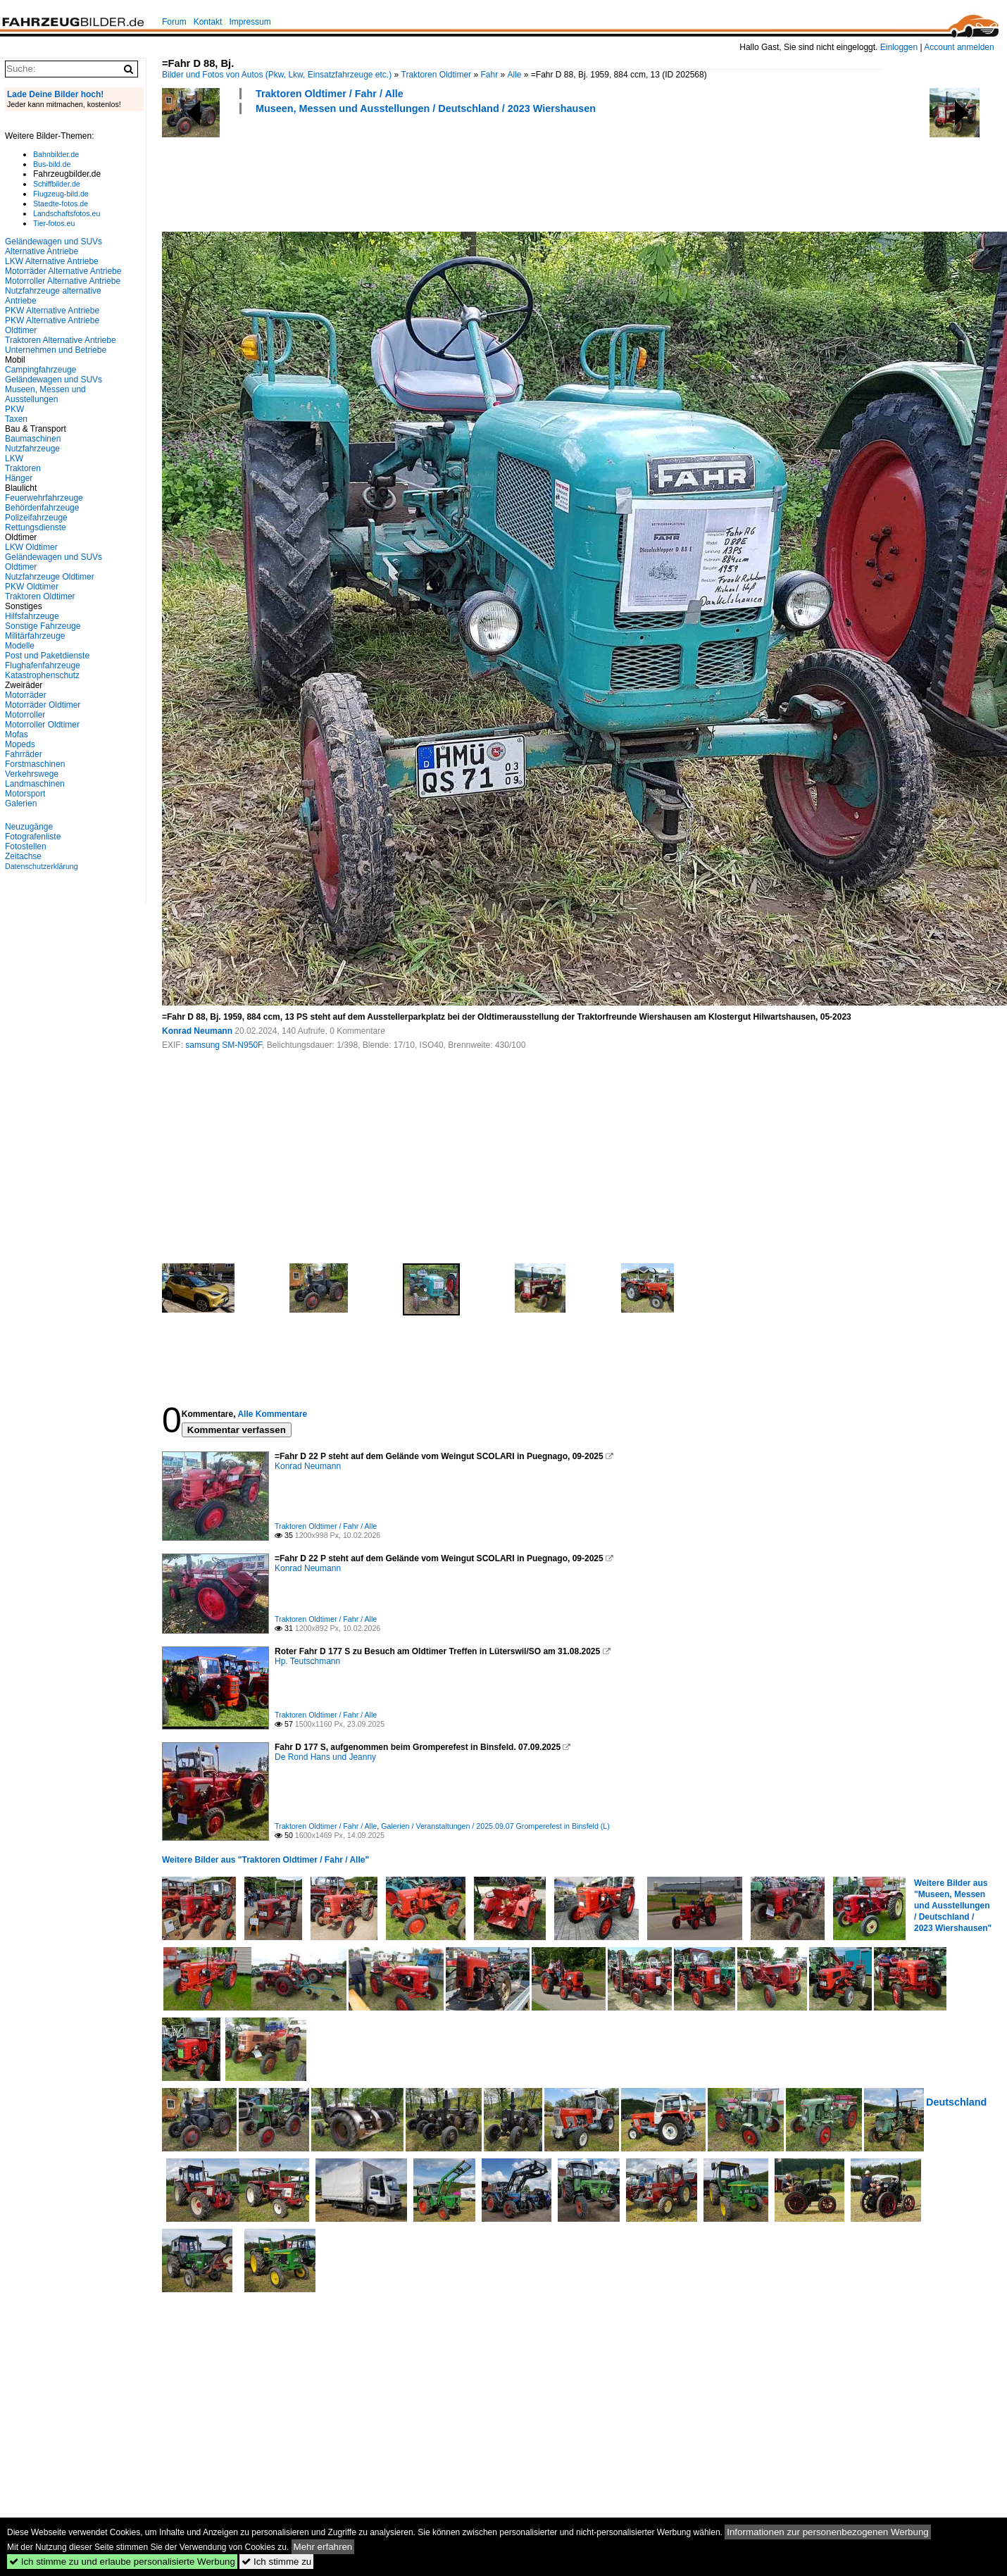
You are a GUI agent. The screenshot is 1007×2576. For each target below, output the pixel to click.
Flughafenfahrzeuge (42, 665)
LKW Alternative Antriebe (52, 261)
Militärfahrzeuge (35, 636)
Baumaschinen (33, 439)
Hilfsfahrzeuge (32, 616)
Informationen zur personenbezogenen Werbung (828, 2532)
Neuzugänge (29, 827)
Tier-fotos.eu (54, 223)
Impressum (249, 22)
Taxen (16, 419)
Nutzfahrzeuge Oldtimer (49, 577)
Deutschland (956, 2102)
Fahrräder (23, 754)
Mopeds (20, 744)
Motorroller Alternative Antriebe (62, 281)
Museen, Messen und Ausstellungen (45, 394)
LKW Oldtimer (31, 547)
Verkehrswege (31, 774)
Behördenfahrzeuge (42, 508)
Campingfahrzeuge (40, 370)
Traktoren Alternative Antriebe (60, 340)
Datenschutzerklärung (41, 866)
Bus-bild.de (51, 164)
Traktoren (23, 468)
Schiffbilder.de (56, 184)
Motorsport (25, 794)
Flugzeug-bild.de (61, 193)
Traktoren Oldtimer (436, 75)
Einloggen (899, 47)
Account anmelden (959, 47)
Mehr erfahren (323, 2546)
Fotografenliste (33, 837)
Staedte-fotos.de (60, 203)
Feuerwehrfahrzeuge (44, 498)
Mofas (16, 734)
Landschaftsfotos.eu (66, 213)
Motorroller (25, 715)
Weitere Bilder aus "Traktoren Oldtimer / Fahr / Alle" (265, 1860)
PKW (14, 409)
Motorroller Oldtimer (42, 725)
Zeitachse (23, 856)
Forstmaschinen (35, 764)
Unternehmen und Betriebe (55, 350)
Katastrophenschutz (42, 675)
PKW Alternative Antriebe (52, 310)
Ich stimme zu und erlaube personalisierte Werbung (122, 2561)
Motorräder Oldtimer (42, 705)
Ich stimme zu (276, 2561)
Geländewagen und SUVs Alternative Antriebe (53, 246)
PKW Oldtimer (31, 587)
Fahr (489, 75)
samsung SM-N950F (223, 1045)
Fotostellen (25, 846)
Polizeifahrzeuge (36, 518)
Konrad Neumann (197, 1031)
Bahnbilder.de (56, 154)
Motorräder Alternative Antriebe (63, 271)
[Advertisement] (418, 171)
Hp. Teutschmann (307, 1661)
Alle (514, 75)
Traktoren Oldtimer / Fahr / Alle (330, 93)
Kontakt (208, 22)
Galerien (21, 803)
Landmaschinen (35, 784)
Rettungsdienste (35, 527)
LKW (14, 458)
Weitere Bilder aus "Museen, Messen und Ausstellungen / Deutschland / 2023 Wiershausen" (953, 1905)
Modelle (20, 646)
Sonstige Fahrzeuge (42, 626)
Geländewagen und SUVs (53, 379)
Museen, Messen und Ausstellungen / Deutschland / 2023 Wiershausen (426, 108)
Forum (174, 22)
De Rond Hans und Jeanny (325, 1757)
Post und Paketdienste (47, 656)
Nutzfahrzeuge (32, 449)
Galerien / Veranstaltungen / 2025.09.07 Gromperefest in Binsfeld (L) (495, 1826)
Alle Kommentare (272, 1414)
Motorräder (25, 695)
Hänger (18, 478)
